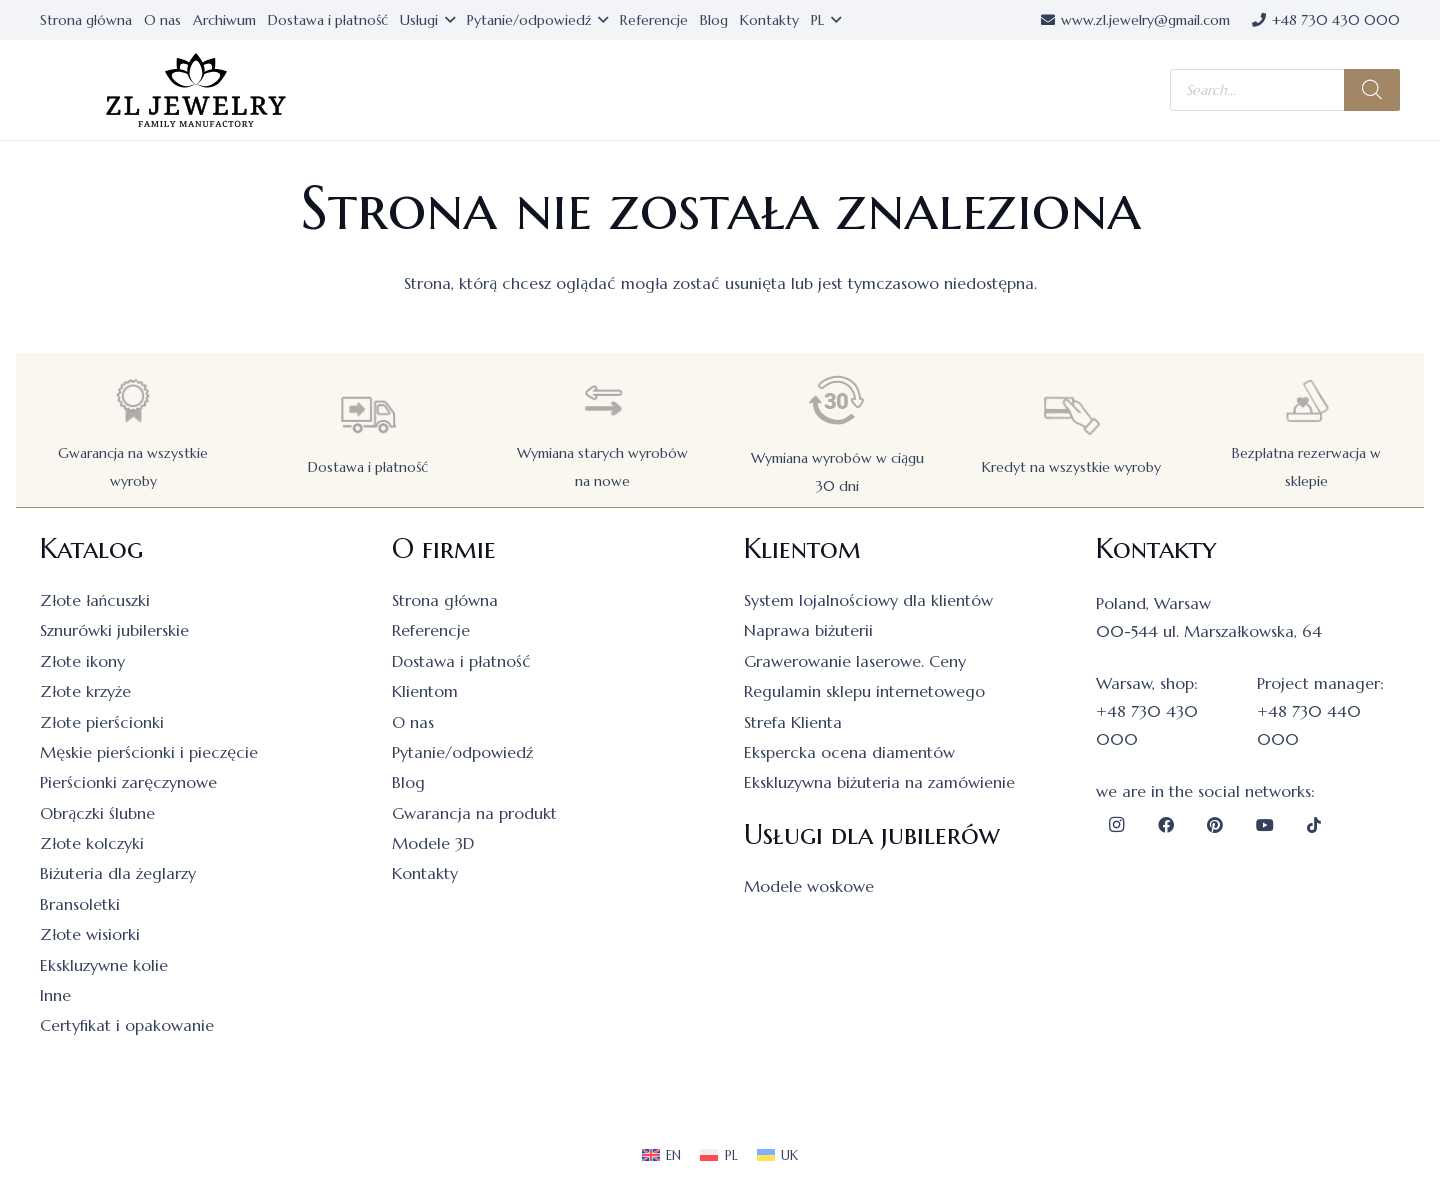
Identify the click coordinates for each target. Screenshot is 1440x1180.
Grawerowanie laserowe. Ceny (855, 661)
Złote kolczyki (92, 843)
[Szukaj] (1372, 90)
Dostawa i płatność (368, 467)
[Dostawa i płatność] (368, 414)
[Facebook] (1166, 825)
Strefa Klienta (793, 722)
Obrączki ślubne (97, 813)
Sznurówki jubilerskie (114, 630)
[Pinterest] (1215, 825)
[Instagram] (1116, 825)
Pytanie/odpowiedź (462, 752)
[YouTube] (1265, 825)
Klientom (425, 691)
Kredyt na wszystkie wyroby (1071, 467)
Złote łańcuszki (95, 600)
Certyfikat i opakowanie (127, 1025)
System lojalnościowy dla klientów (868, 600)
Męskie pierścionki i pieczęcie (149, 752)
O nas (413, 722)
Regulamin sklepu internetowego (864, 691)
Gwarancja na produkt (474, 813)
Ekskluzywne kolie (104, 965)
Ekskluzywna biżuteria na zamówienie (879, 782)
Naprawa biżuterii (808, 630)
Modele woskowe (809, 886)
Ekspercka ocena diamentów (849, 752)
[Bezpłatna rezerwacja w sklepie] (1307, 400)
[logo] (196, 90)
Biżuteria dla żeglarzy (118, 873)
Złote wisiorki (90, 934)
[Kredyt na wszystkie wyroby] (1072, 414)
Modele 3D (433, 843)
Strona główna (445, 600)
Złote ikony (82, 661)
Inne (55, 995)
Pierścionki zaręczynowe (128, 782)
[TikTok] (1314, 825)
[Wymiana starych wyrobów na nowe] (603, 400)
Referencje (431, 630)
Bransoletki (80, 904)
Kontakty (425, 873)
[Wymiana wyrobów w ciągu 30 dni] (837, 400)
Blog (408, 782)
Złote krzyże (85, 691)
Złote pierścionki (102, 722)
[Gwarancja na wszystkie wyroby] (133, 400)
